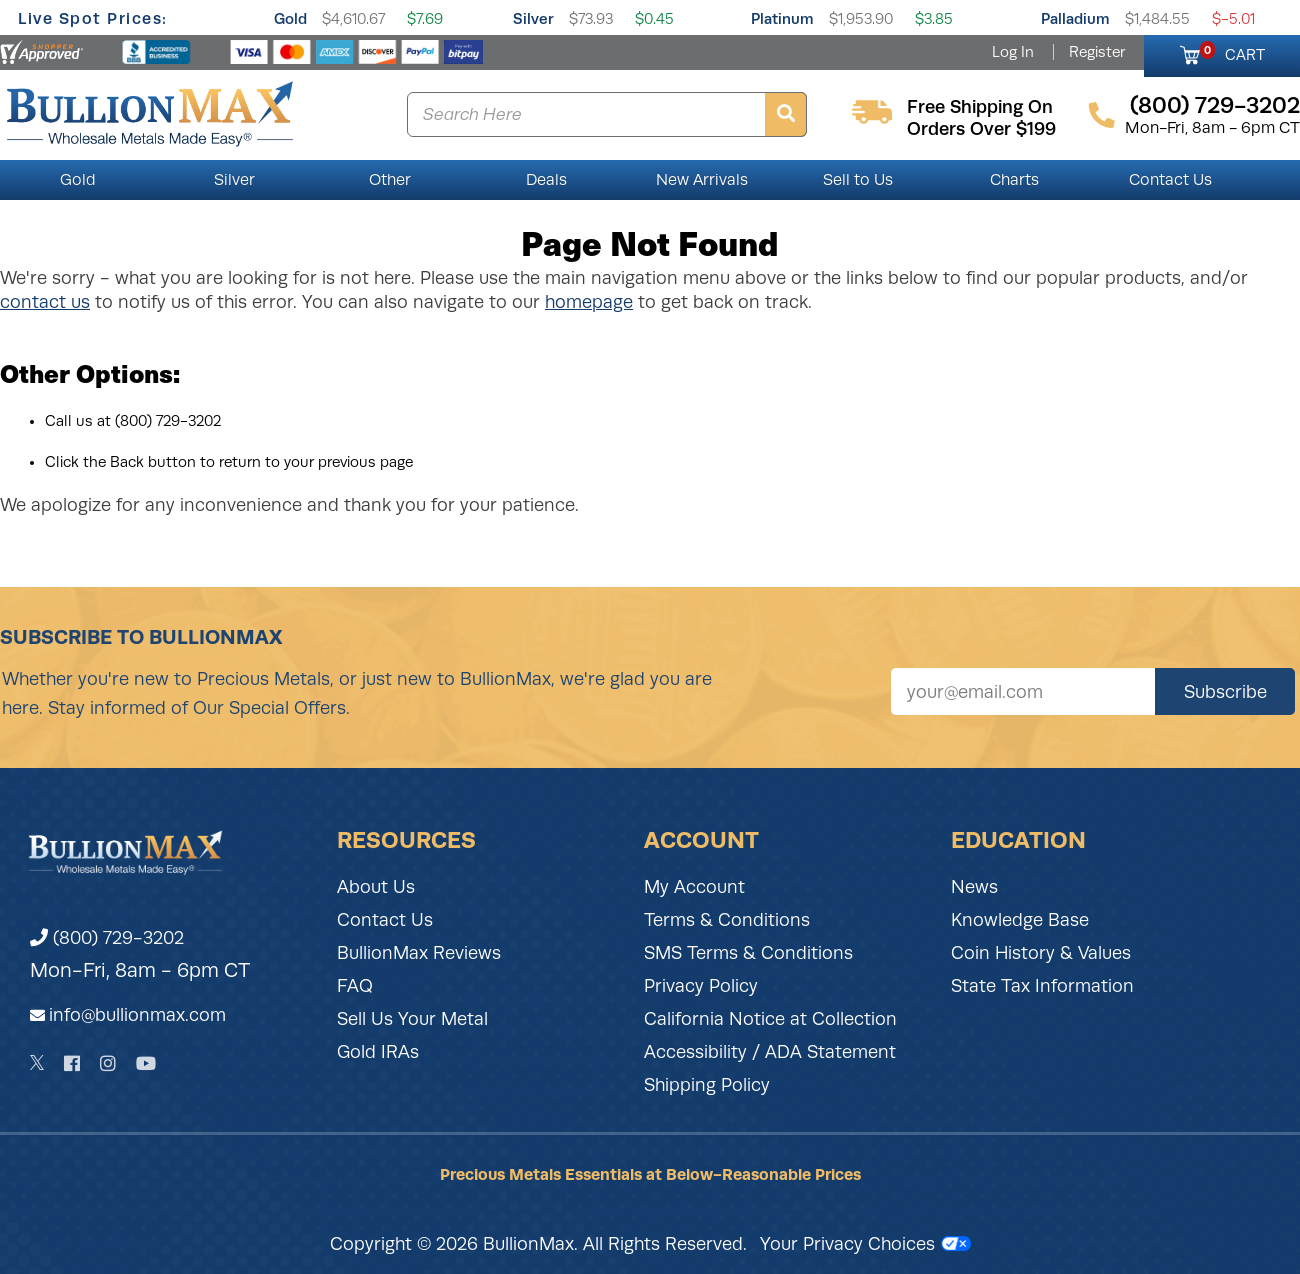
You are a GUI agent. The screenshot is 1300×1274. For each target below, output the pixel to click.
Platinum (782, 18)
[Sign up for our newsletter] (1023, 691)
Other (390, 180)
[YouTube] (146, 1063)
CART (1232, 52)
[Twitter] (37, 1063)
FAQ (355, 986)
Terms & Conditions (727, 920)
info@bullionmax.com (137, 1015)
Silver (533, 18)
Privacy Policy (701, 986)
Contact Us (1170, 180)
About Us (376, 887)
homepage (589, 302)
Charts (1014, 180)
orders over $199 (981, 129)
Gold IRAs (378, 1052)
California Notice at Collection (770, 1019)
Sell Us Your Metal (412, 1019)
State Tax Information (1042, 986)
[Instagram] (108, 1063)
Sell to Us (858, 180)
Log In (1013, 52)
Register (1097, 52)
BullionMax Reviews (419, 953)
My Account (694, 887)
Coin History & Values (1041, 953)
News (974, 887)
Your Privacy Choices (865, 1244)
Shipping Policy (707, 1085)
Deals (546, 180)
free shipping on (980, 107)
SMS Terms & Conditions (748, 953)
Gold (290, 18)
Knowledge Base (1020, 920)
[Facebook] (72, 1063)
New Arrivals (702, 180)
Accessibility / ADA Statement (770, 1052)
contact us (45, 302)
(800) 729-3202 (107, 938)
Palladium (1075, 18)
